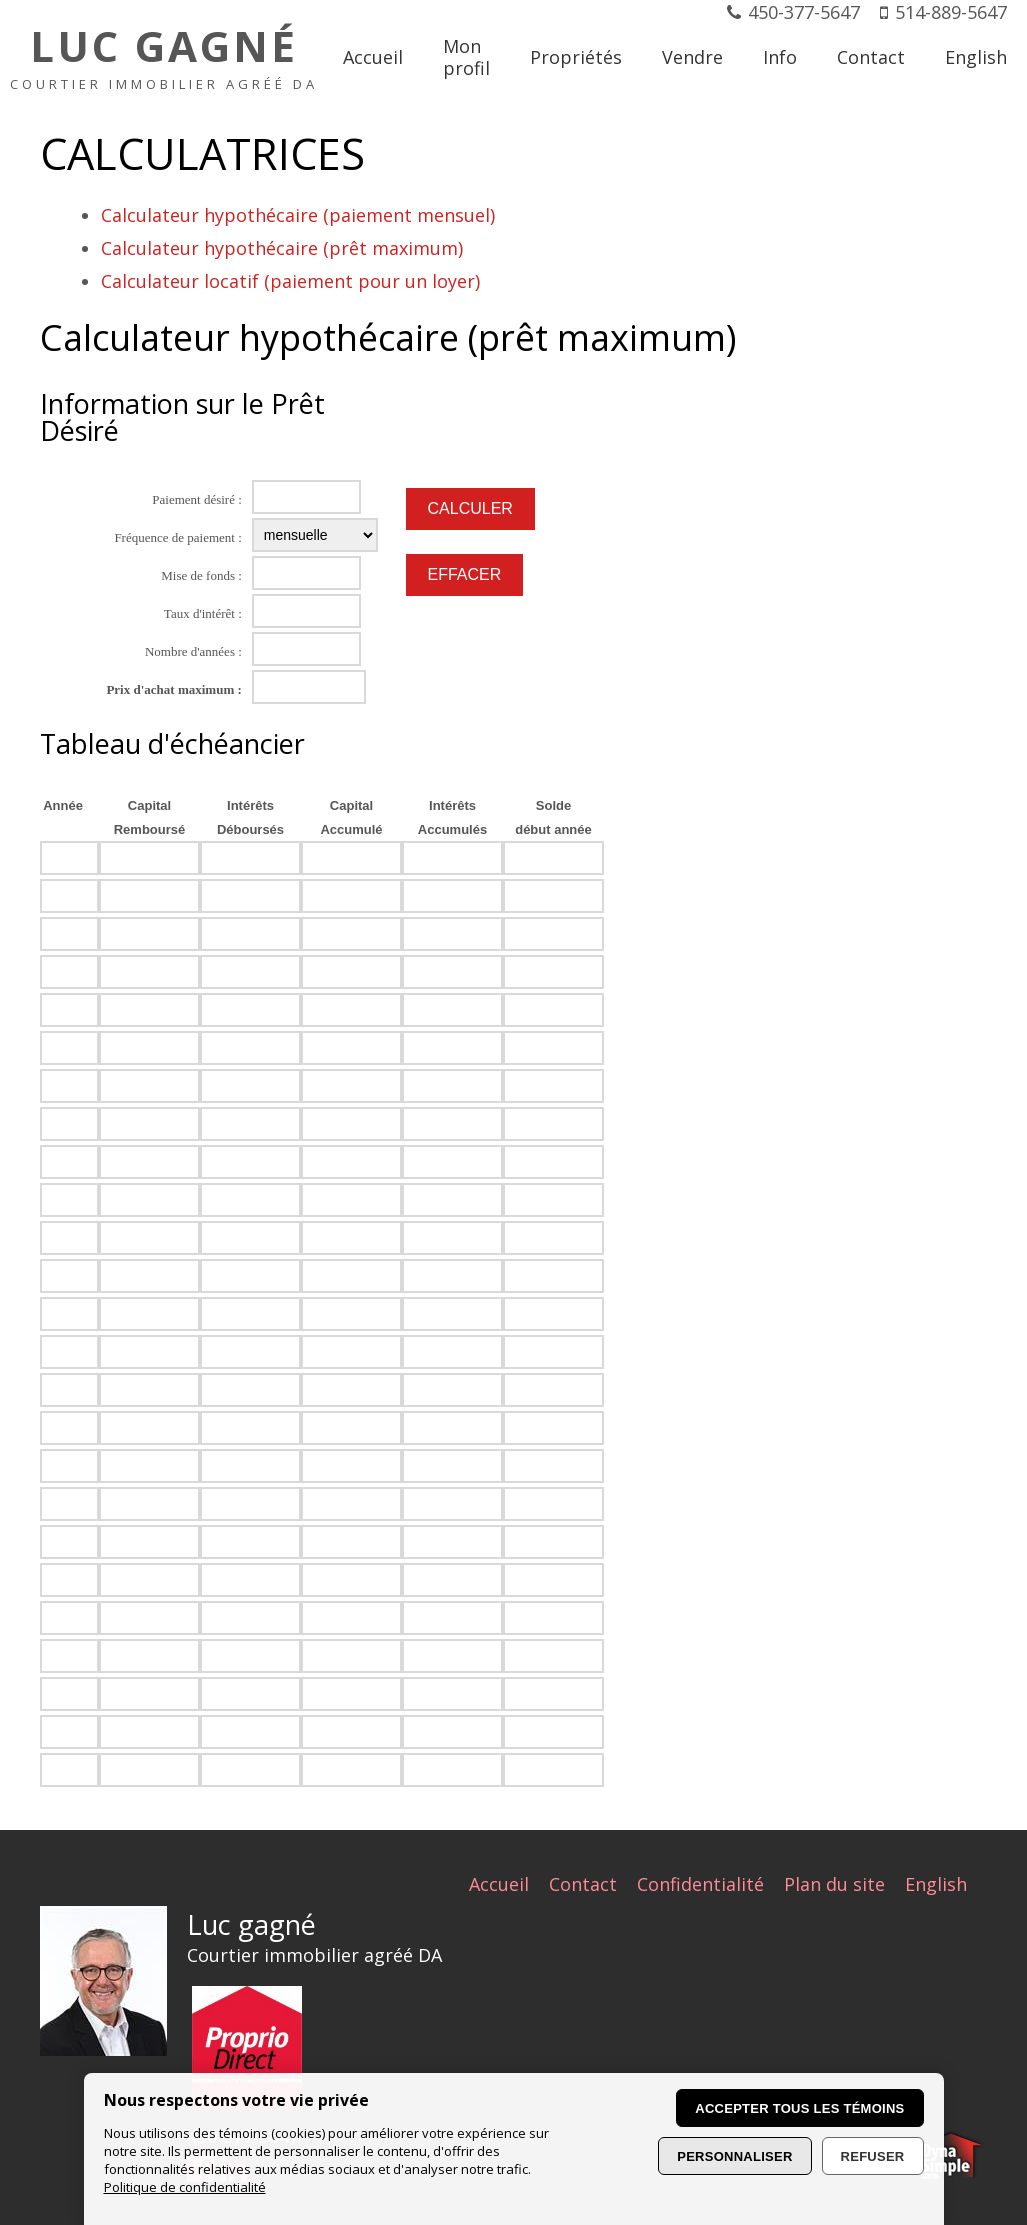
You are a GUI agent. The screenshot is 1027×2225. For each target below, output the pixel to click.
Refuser (873, 2156)
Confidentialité (700, 1884)
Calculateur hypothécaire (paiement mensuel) (298, 215)
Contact (583, 1884)
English (936, 1884)
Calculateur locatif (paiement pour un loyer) (290, 281)
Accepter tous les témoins (799, 2108)
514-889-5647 (951, 12)
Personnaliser (734, 2156)
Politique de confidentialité (185, 2187)
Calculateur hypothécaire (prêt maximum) (282, 248)
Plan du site (834, 1884)
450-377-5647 (804, 12)
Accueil (499, 1884)
